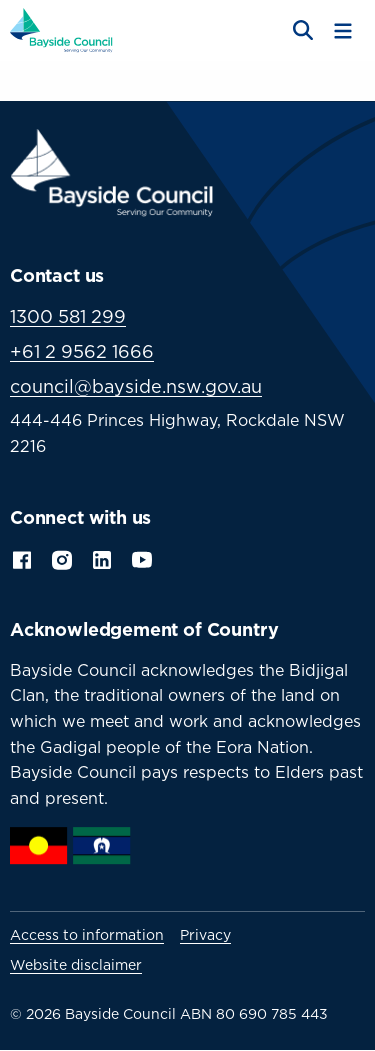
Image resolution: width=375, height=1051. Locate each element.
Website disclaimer (76, 965)
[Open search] (301, 31)
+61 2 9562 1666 (82, 351)
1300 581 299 (68, 316)
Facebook (22, 558)
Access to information (87, 935)
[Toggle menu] (343, 31)
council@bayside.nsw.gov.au (136, 386)
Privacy (205, 935)
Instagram (62, 558)
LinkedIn (102, 558)
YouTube (144, 558)
